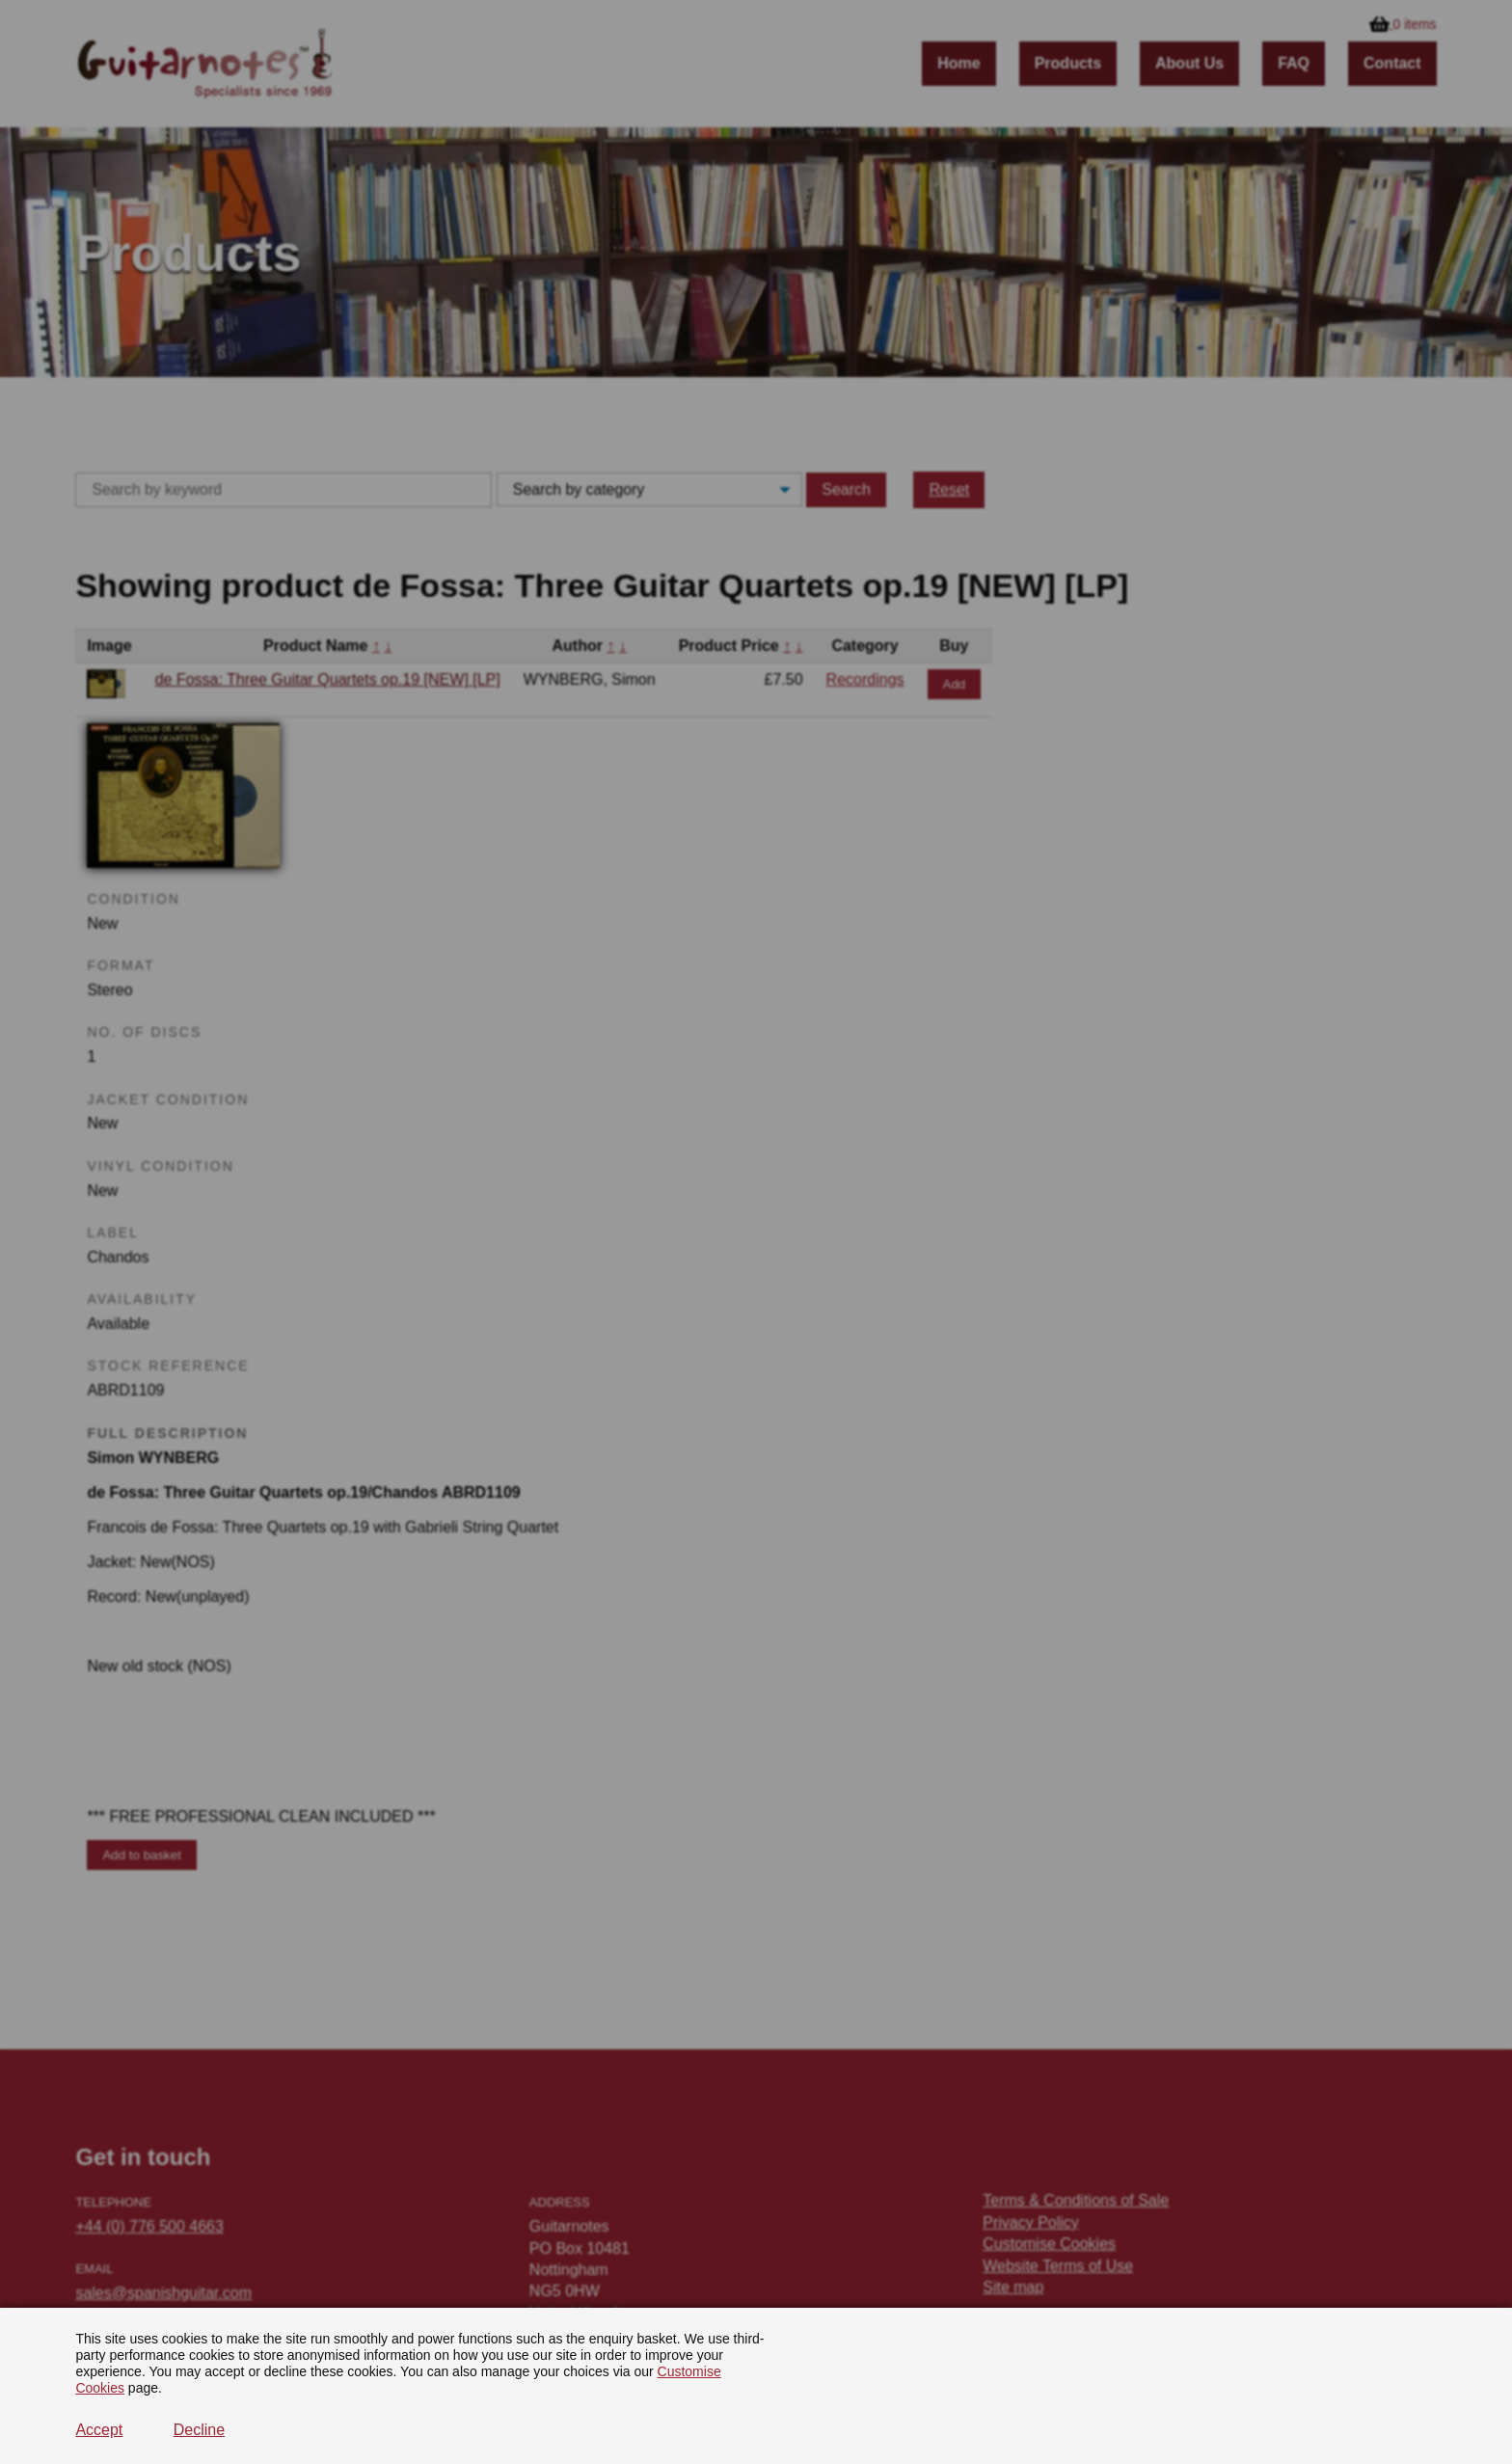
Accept (98, 2430)
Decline (199, 2430)
